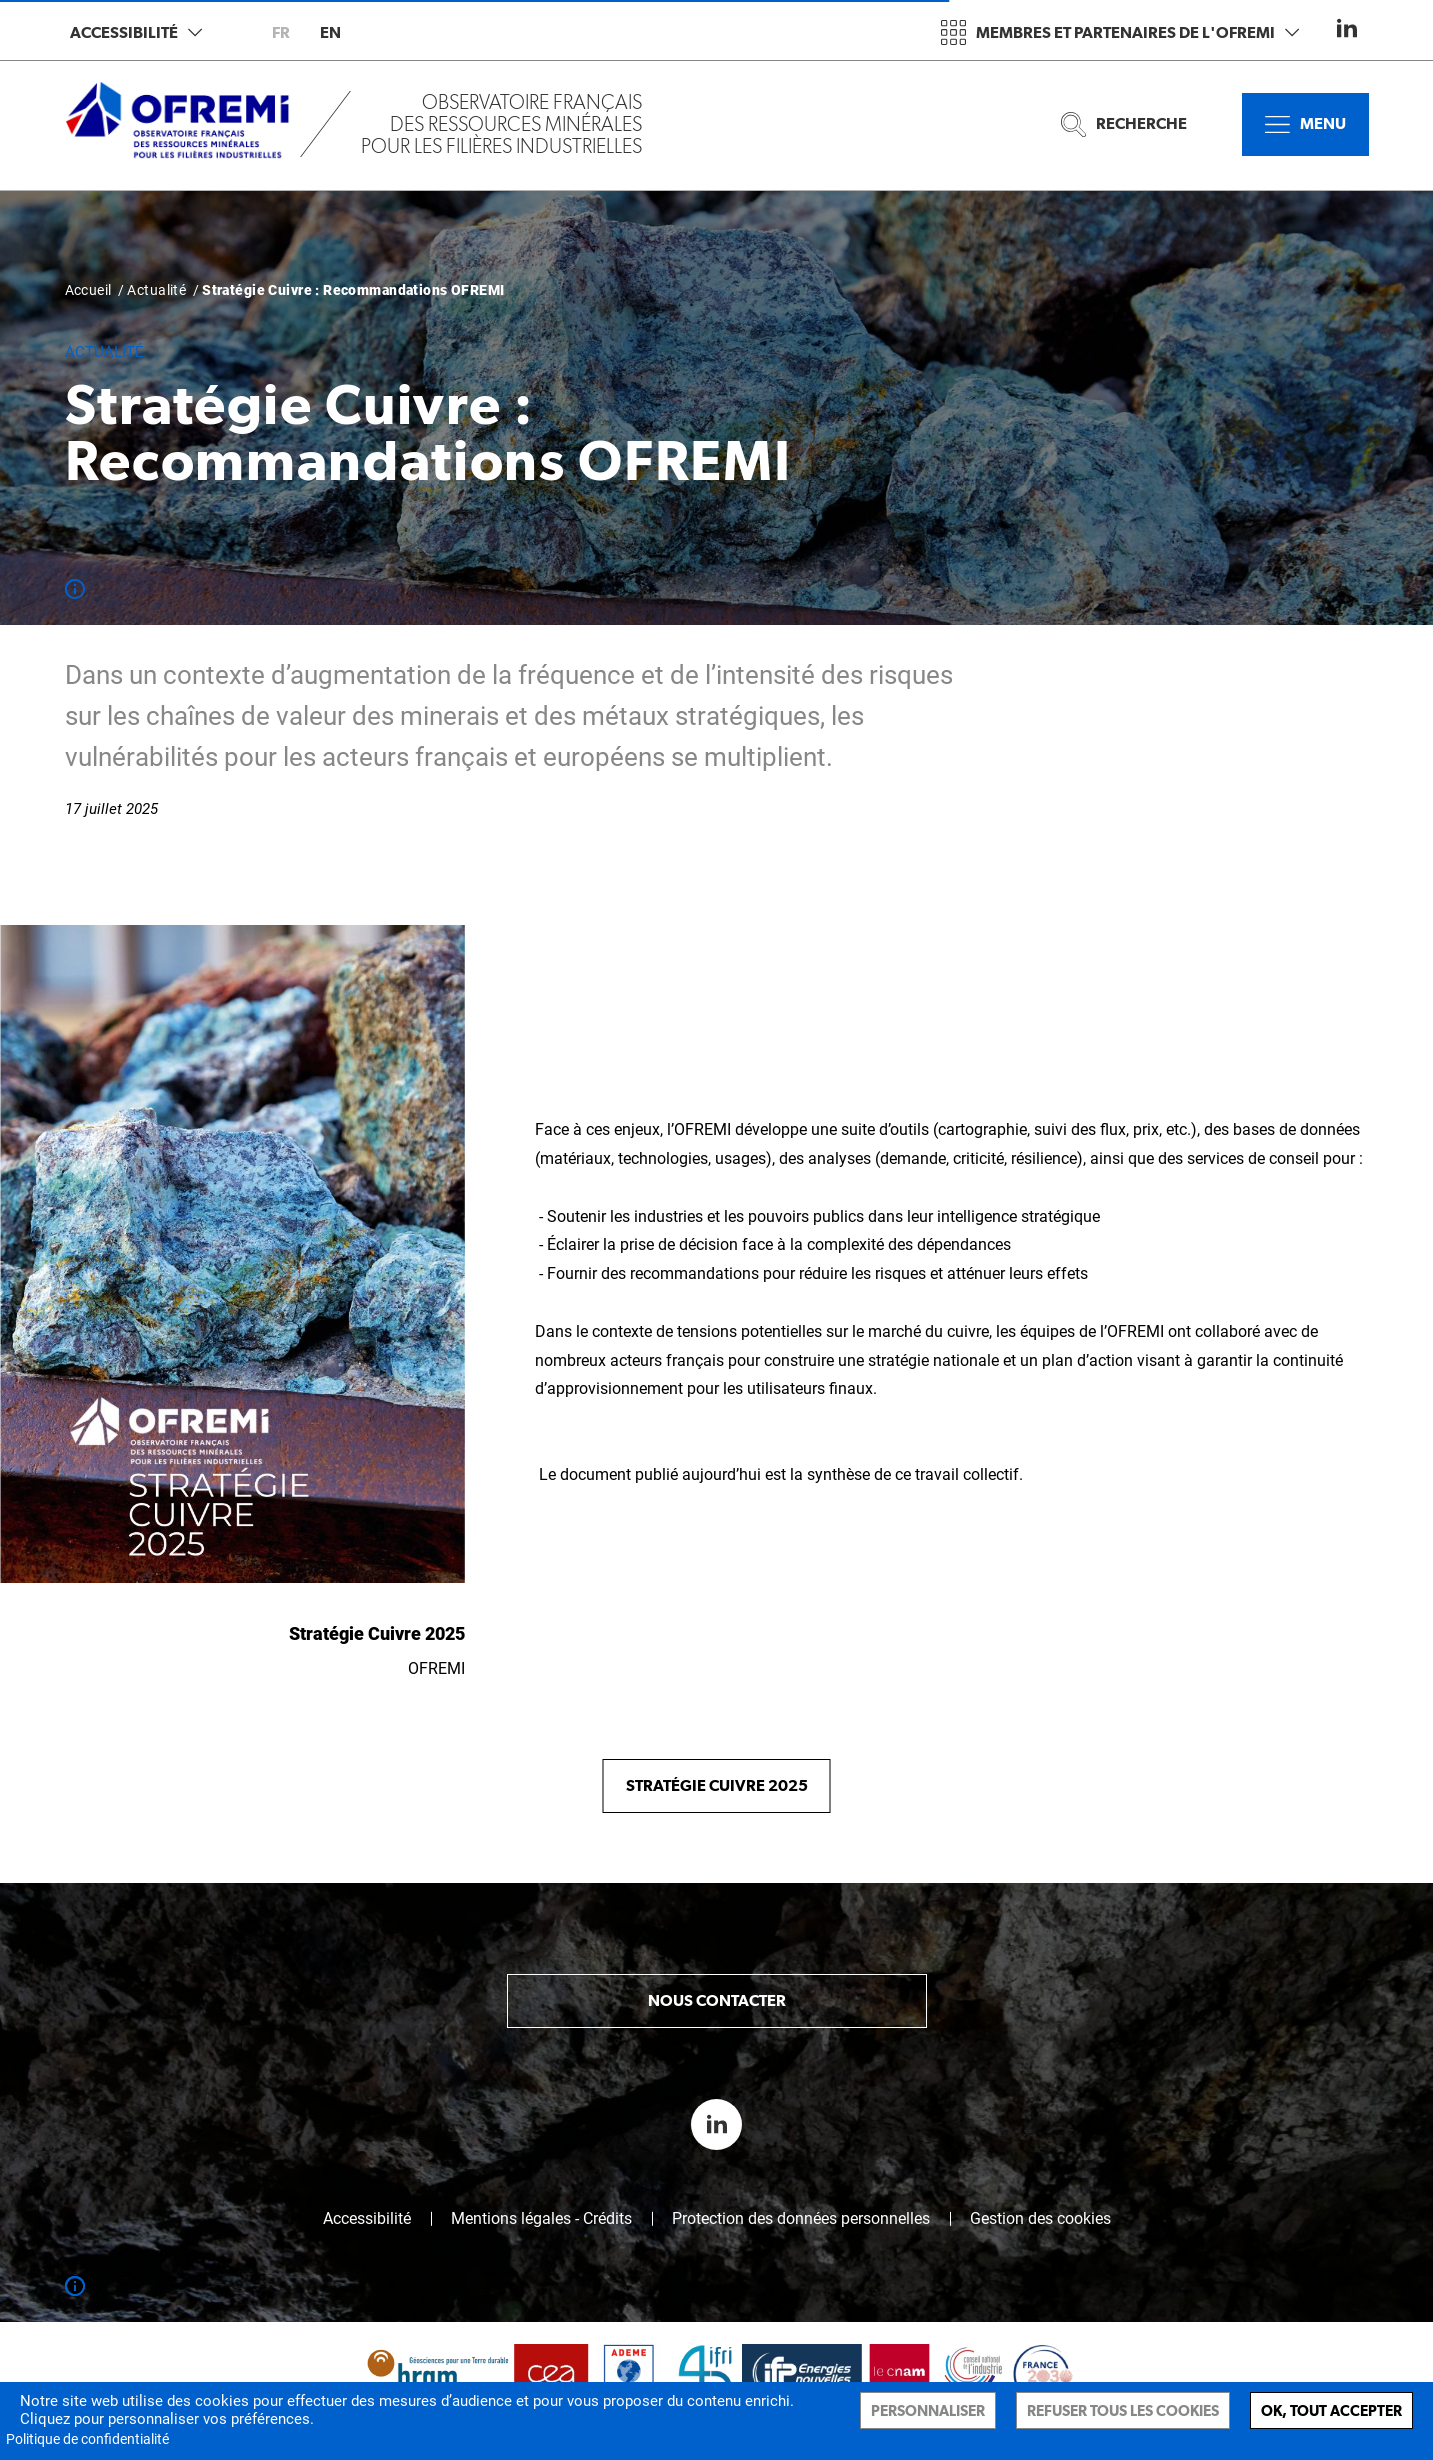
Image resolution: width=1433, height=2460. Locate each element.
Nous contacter (717, 2000)
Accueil (88, 290)
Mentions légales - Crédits (541, 2219)
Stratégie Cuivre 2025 (717, 1785)
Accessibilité (136, 32)
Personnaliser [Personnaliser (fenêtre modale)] (928, 2410)
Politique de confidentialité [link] (87, 2439)
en (330, 32)
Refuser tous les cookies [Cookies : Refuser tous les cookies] (1123, 2410)
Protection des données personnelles (801, 2219)
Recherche (1124, 124)
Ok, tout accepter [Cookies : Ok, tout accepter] (1331, 2410)
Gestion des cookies (1040, 2219)
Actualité (156, 290)
